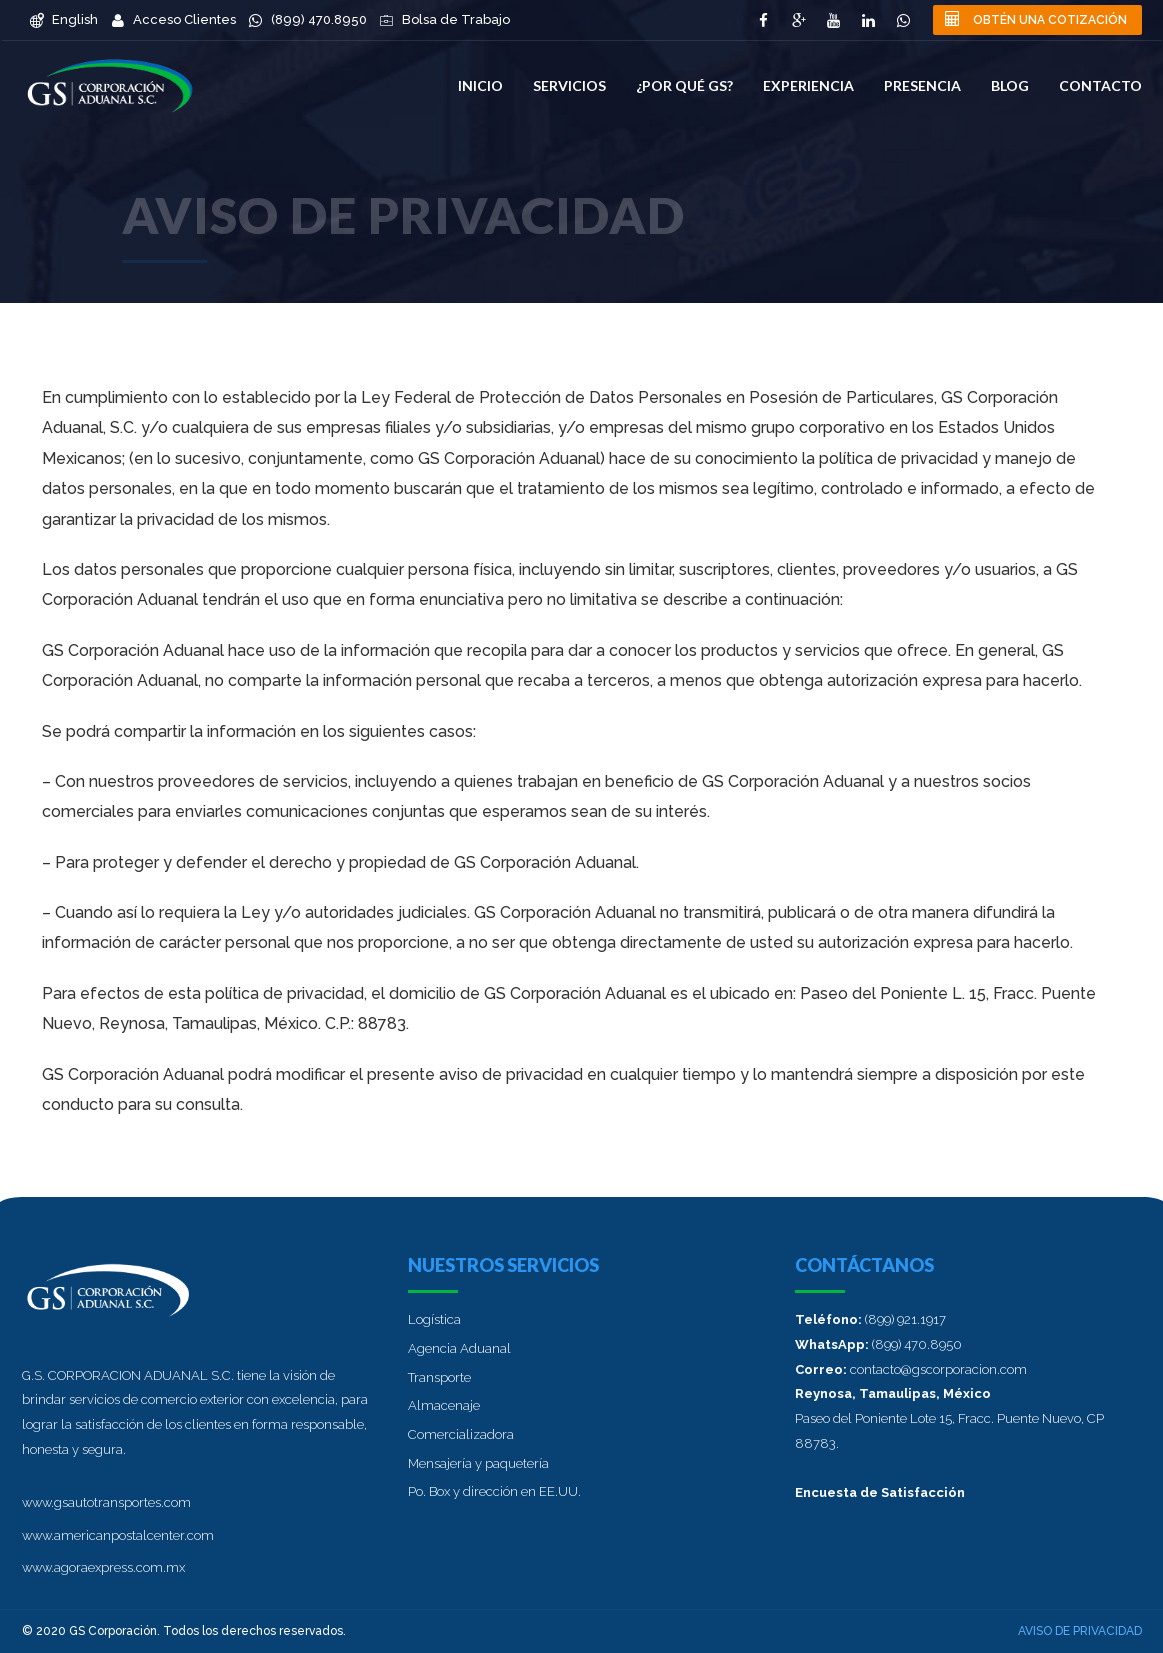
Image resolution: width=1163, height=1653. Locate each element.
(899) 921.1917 (905, 1319)
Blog (1010, 85)
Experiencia (808, 85)
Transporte (439, 1377)
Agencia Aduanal (459, 1348)
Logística (434, 1319)
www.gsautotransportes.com (106, 1502)
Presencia (922, 85)
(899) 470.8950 (917, 1344)
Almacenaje (444, 1405)
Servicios (569, 85)
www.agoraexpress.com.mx (103, 1567)
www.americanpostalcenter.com (118, 1535)
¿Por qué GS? (684, 85)
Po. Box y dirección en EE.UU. (494, 1491)
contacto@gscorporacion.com (938, 1369)
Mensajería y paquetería (478, 1463)
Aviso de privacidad (1080, 1631)
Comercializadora (461, 1434)
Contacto (1100, 85)
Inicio (480, 85)
